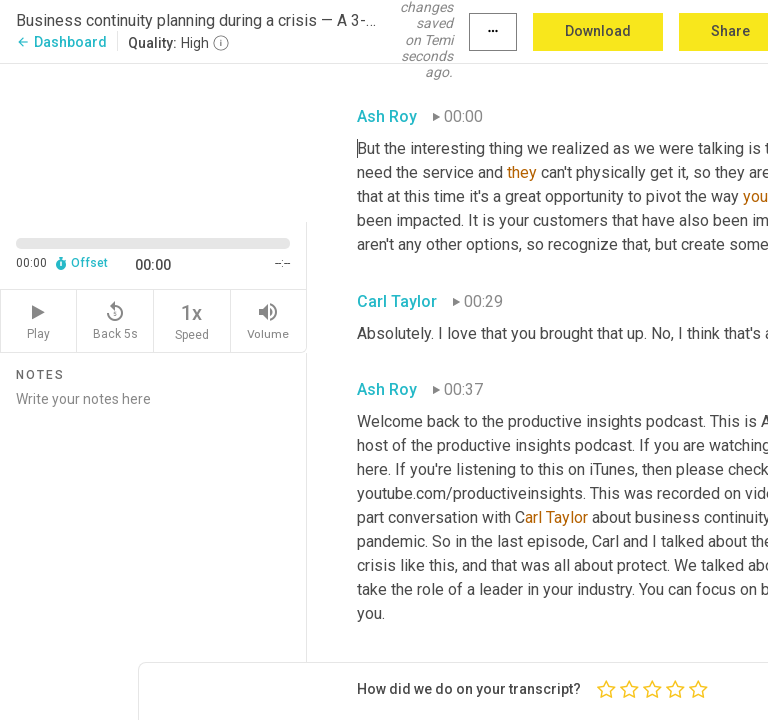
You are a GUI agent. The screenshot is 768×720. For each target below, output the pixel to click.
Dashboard (61, 42)
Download (598, 31)
